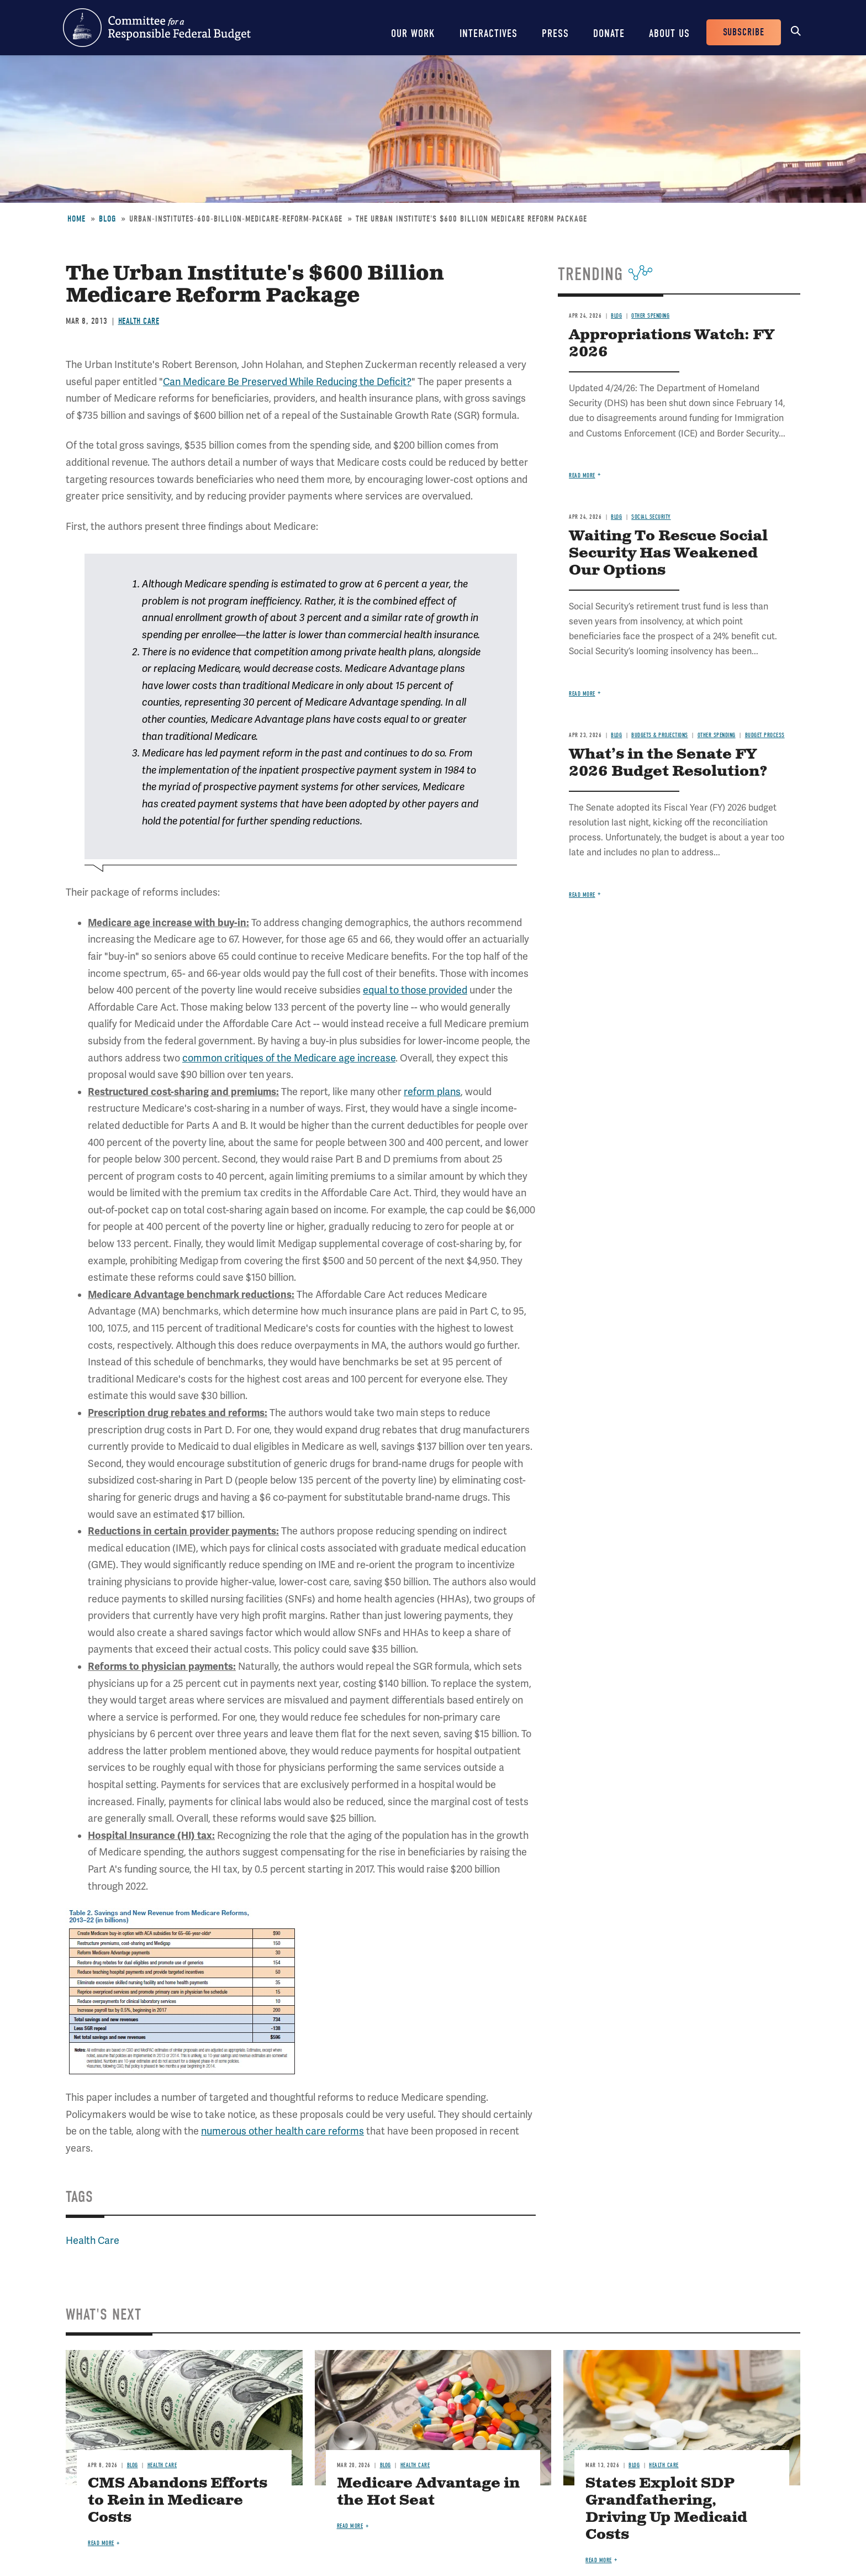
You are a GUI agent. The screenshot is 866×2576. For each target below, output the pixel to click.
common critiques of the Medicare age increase (288, 1058)
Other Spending (650, 315)
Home (76, 219)
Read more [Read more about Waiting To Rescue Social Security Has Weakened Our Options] (582, 693)
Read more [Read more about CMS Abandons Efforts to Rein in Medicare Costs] (101, 2543)
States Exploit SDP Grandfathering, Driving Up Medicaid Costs (666, 2509)
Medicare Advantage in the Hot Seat (428, 2492)
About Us (669, 33)
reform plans (432, 1092)
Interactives (489, 33)
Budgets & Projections (659, 735)
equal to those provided (415, 990)
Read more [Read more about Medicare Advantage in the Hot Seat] (350, 2526)
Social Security (651, 517)
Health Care (139, 321)
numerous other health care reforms (282, 2131)
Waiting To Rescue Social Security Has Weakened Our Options (668, 553)
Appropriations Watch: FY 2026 (671, 343)
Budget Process (765, 735)
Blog (107, 219)
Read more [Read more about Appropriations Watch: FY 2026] (582, 475)
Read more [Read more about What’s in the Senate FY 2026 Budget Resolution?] (582, 894)
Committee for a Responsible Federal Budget (157, 27)
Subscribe (743, 32)
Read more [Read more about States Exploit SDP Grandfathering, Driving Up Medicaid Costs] (598, 2560)
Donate (609, 33)
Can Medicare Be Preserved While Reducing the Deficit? (287, 382)
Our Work (413, 33)
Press (555, 33)
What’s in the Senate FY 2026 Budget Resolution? (668, 763)
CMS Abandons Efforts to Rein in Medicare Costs (177, 2500)
